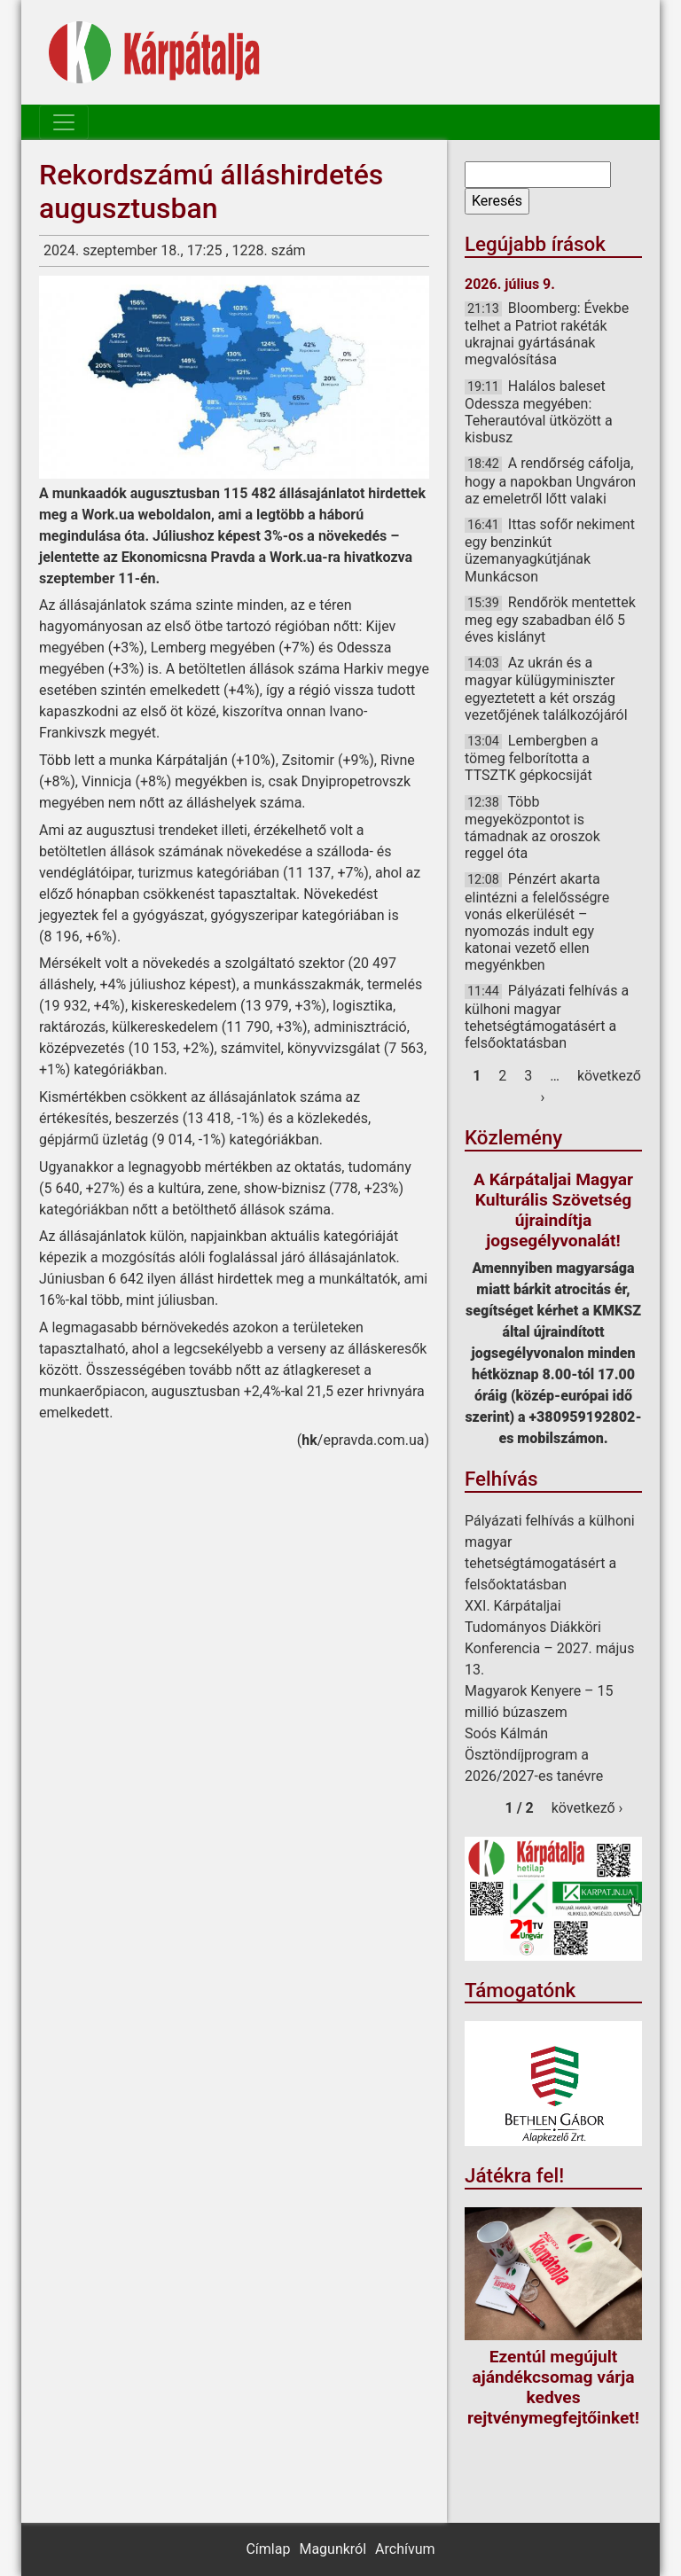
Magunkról (332, 2549)
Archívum (404, 2549)
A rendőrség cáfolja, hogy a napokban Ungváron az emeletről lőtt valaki (550, 480)
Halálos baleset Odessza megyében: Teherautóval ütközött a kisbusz (539, 412)
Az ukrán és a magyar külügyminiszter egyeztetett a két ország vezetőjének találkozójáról (546, 688)
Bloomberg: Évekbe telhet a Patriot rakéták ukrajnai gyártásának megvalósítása (547, 334)
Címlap (268, 2549)
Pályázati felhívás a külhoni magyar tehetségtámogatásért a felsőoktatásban (547, 1016)
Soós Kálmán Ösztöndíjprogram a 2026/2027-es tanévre (534, 1754)
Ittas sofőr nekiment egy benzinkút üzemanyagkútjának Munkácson (550, 550)
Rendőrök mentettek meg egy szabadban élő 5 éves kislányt (550, 619)
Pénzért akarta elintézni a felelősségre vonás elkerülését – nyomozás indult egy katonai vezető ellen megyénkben (537, 921)
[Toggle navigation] (64, 122)
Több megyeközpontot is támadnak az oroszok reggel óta (532, 828)
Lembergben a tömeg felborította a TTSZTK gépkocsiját (532, 758)
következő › (587, 1807)
